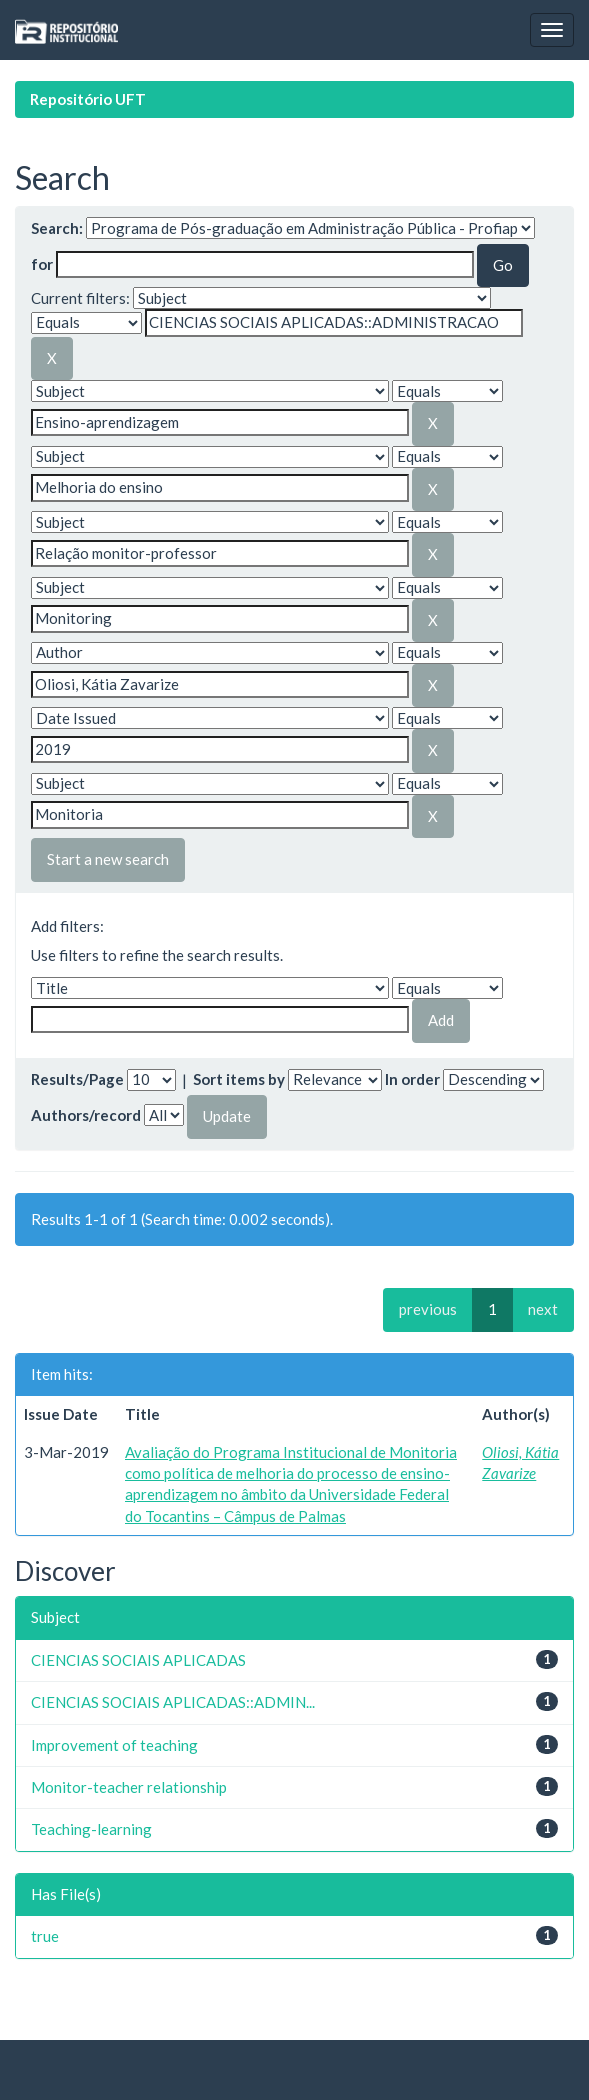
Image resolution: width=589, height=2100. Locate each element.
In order (412, 1079)
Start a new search (108, 859)
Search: (57, 228)
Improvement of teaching (114, 1745)
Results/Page (77, 1079)
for (42, 264)
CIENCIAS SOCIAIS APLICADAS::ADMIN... (173, 1702)
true (45, 1936)
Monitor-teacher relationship (129, 1787)
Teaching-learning (91, 1829)
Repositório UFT (88, 99)
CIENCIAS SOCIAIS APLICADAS (138, 1660)
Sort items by (239, 1079)
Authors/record (86, 1115)
